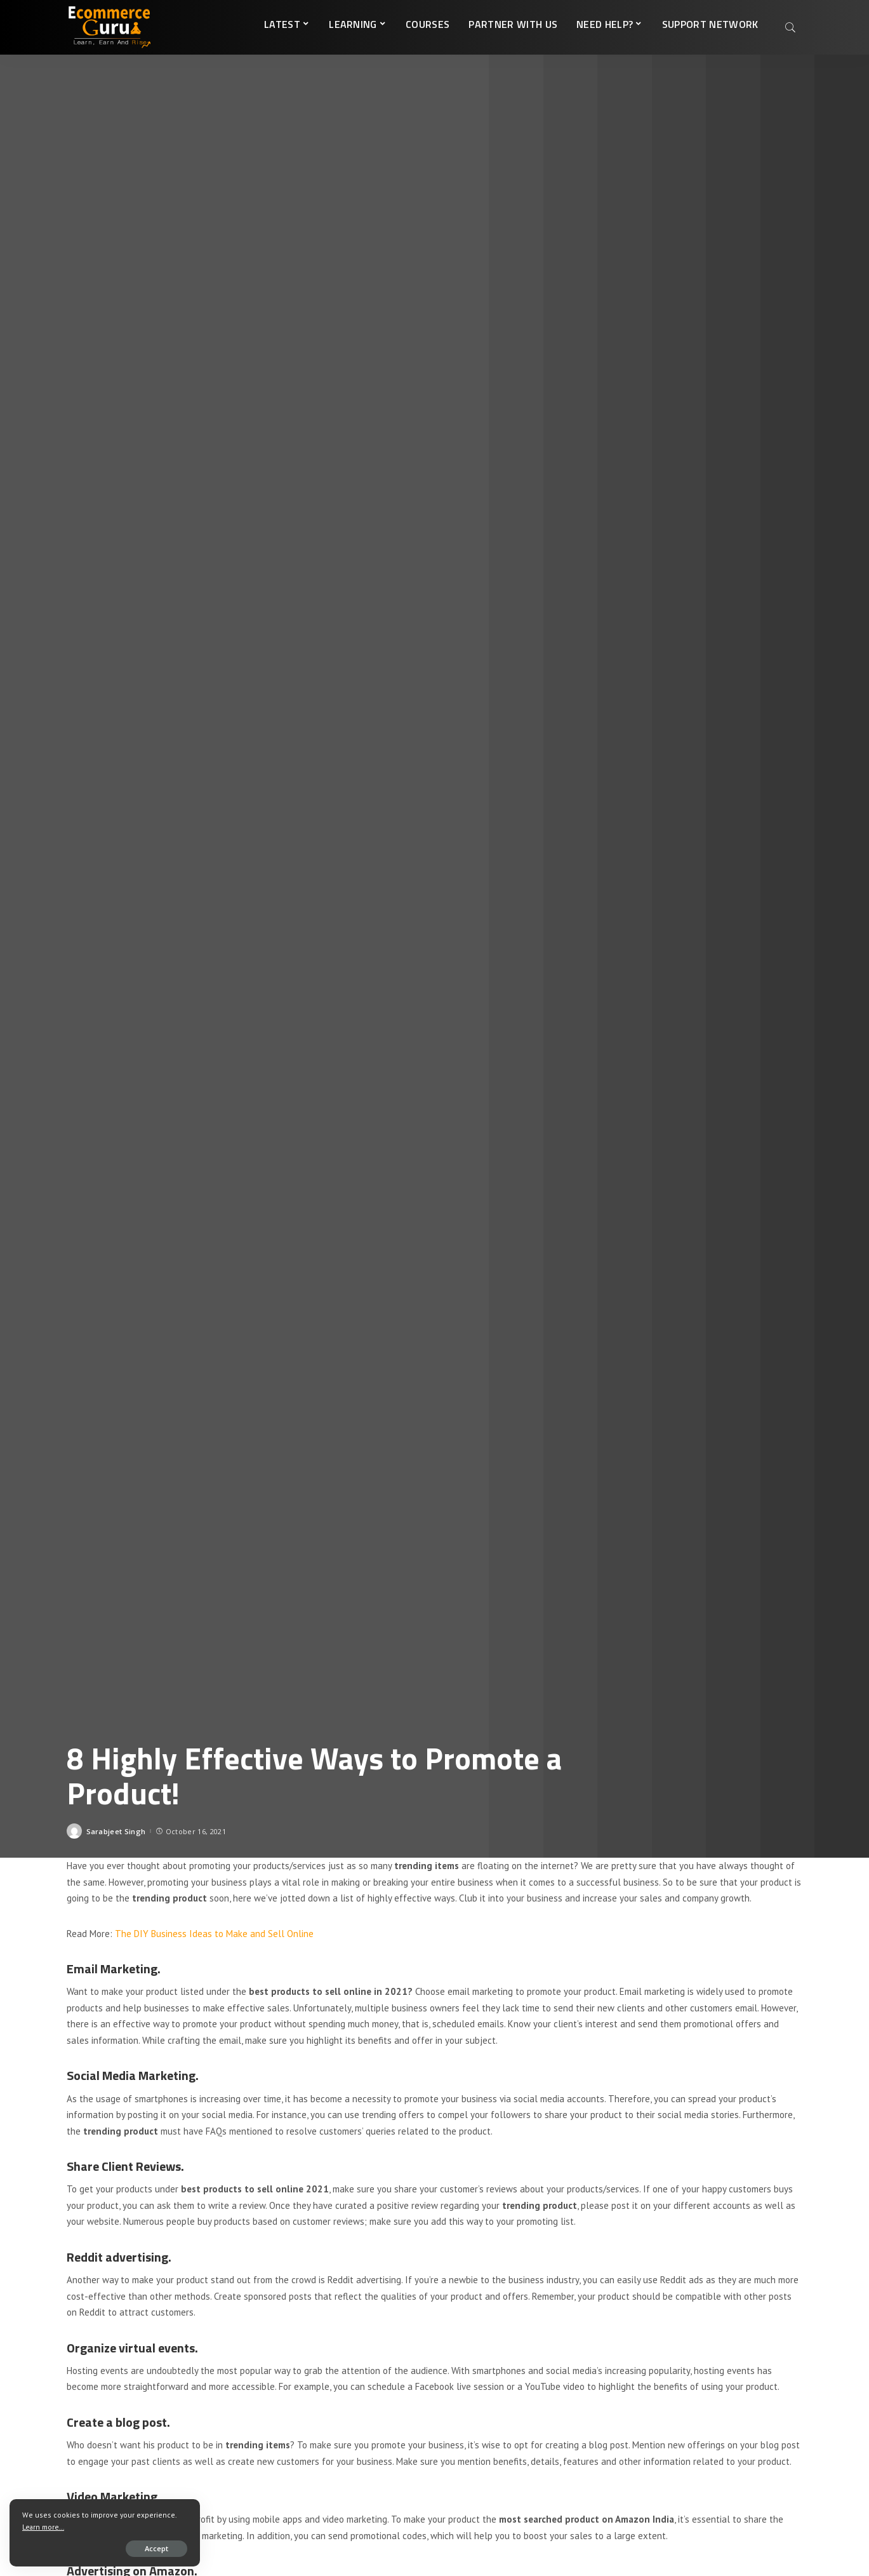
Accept (156, 2548)
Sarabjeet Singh (116, 1831)
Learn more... (43, 2527)
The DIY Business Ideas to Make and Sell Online (214, 1934)
